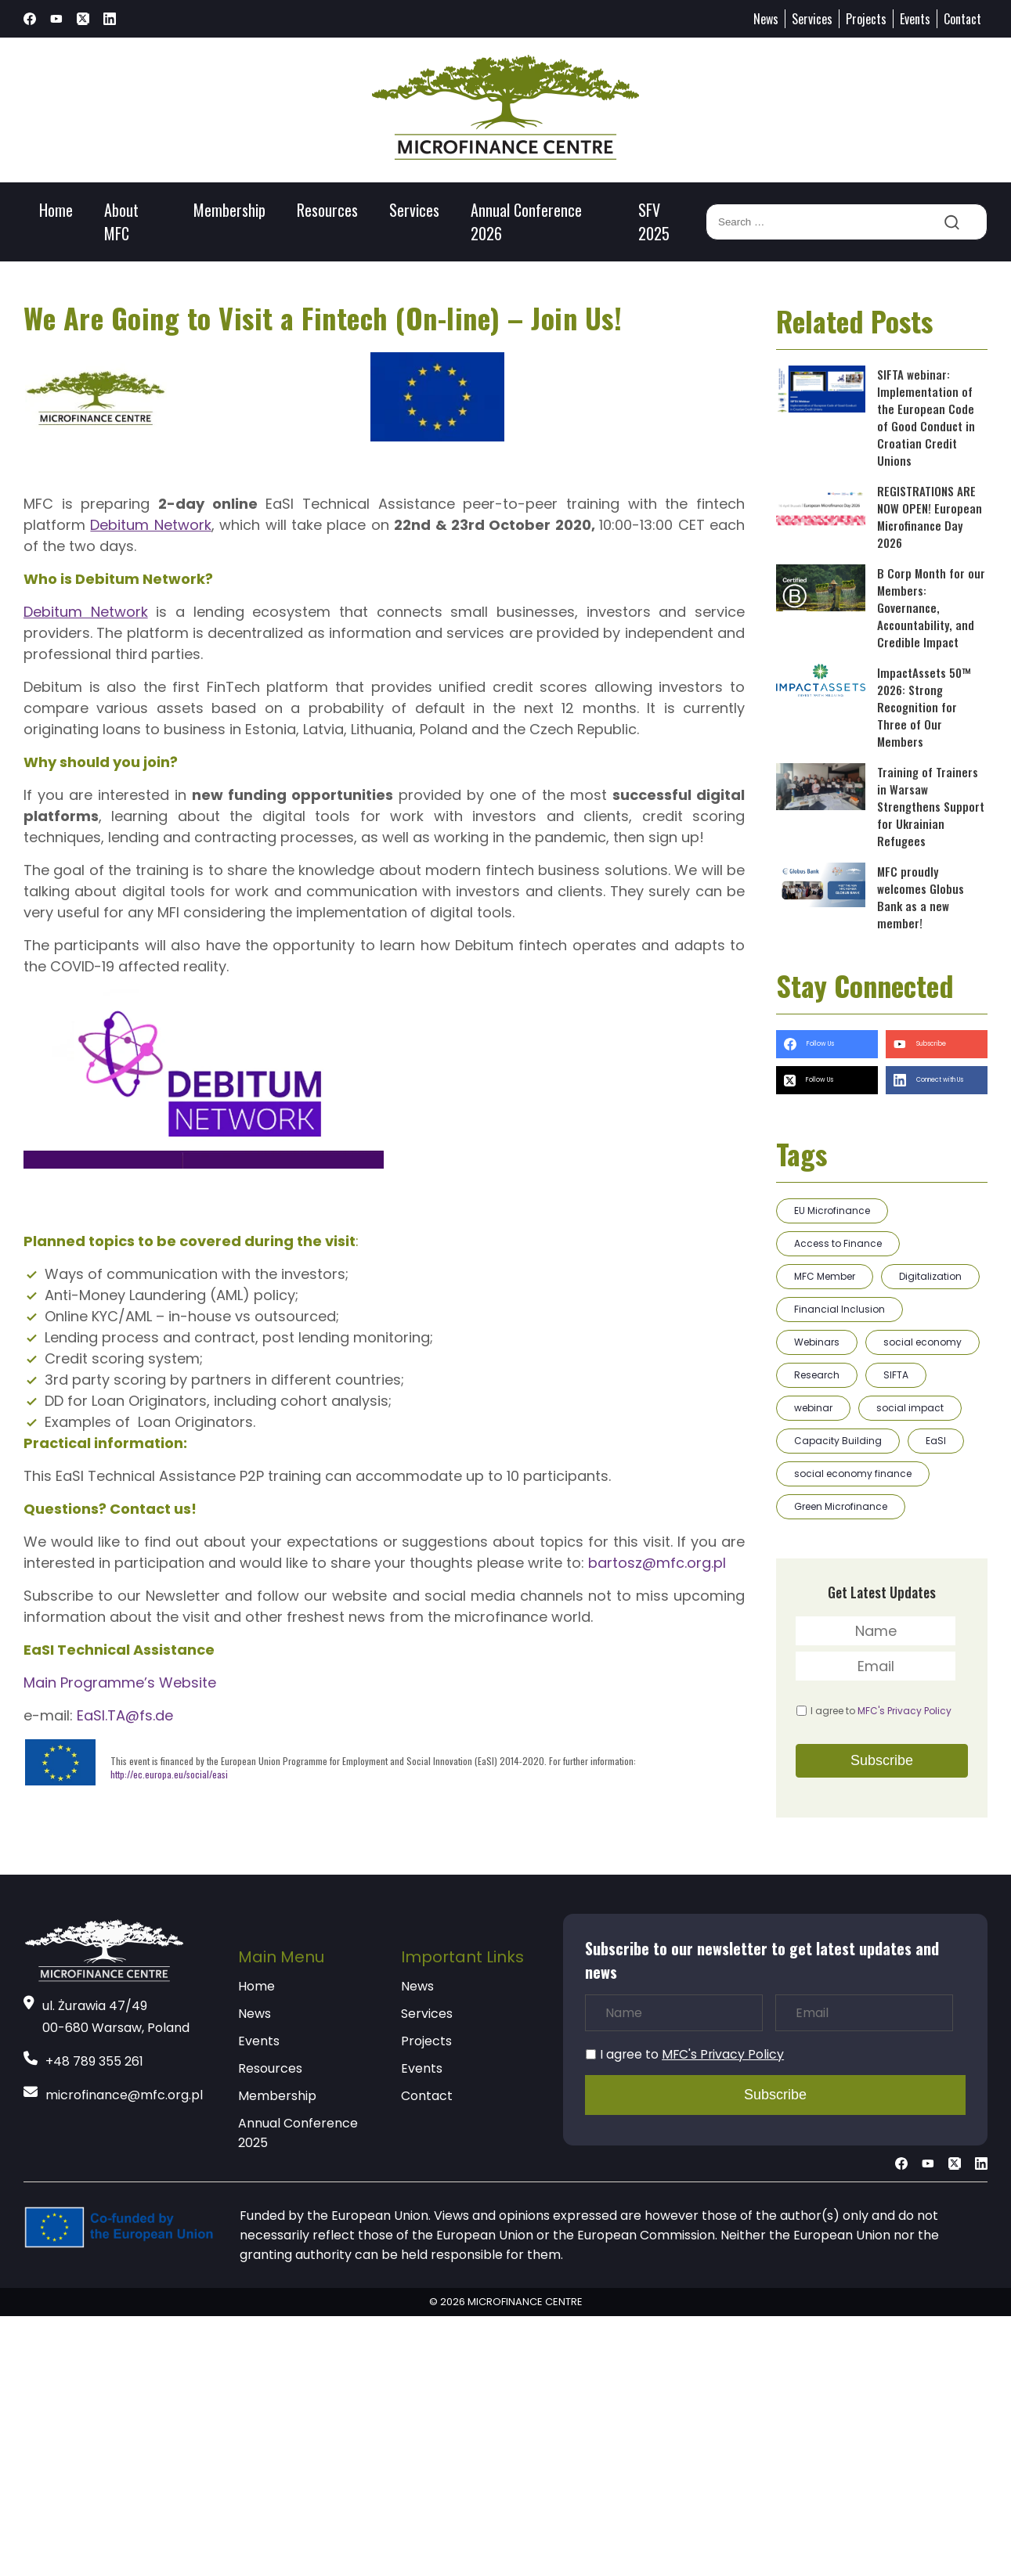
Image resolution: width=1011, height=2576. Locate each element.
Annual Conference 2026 (526, 221)
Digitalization (930, 1276)
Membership (229, 210)
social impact (910, 1407)
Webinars (816, 1342)
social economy (922, 1342)
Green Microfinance (840, 1506)
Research (816, 1375)
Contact (962, 18)
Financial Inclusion (839, 1309)
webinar (813, 1407)
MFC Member (824, 1276)
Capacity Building (838, 1440)
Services (812, 18)
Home (56, 210)
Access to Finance (838, 1243)
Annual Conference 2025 (298, 2133)
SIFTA (895, 1375)
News (765, 18)
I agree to (881, 1710)
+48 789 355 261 (94, 2061)
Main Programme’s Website (119, 1682)
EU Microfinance (832, 1210)
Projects (866, 18)
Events (915, 18)
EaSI (936, 1440)
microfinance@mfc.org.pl (124, 2095)
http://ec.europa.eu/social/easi (169, 1774)
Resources (327, 210)
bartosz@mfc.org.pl (657, 1563)
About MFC (121, 221)
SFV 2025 (654, 221)
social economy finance (853, 1473)
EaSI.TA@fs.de (125, 1715)
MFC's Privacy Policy (904, 1710)
